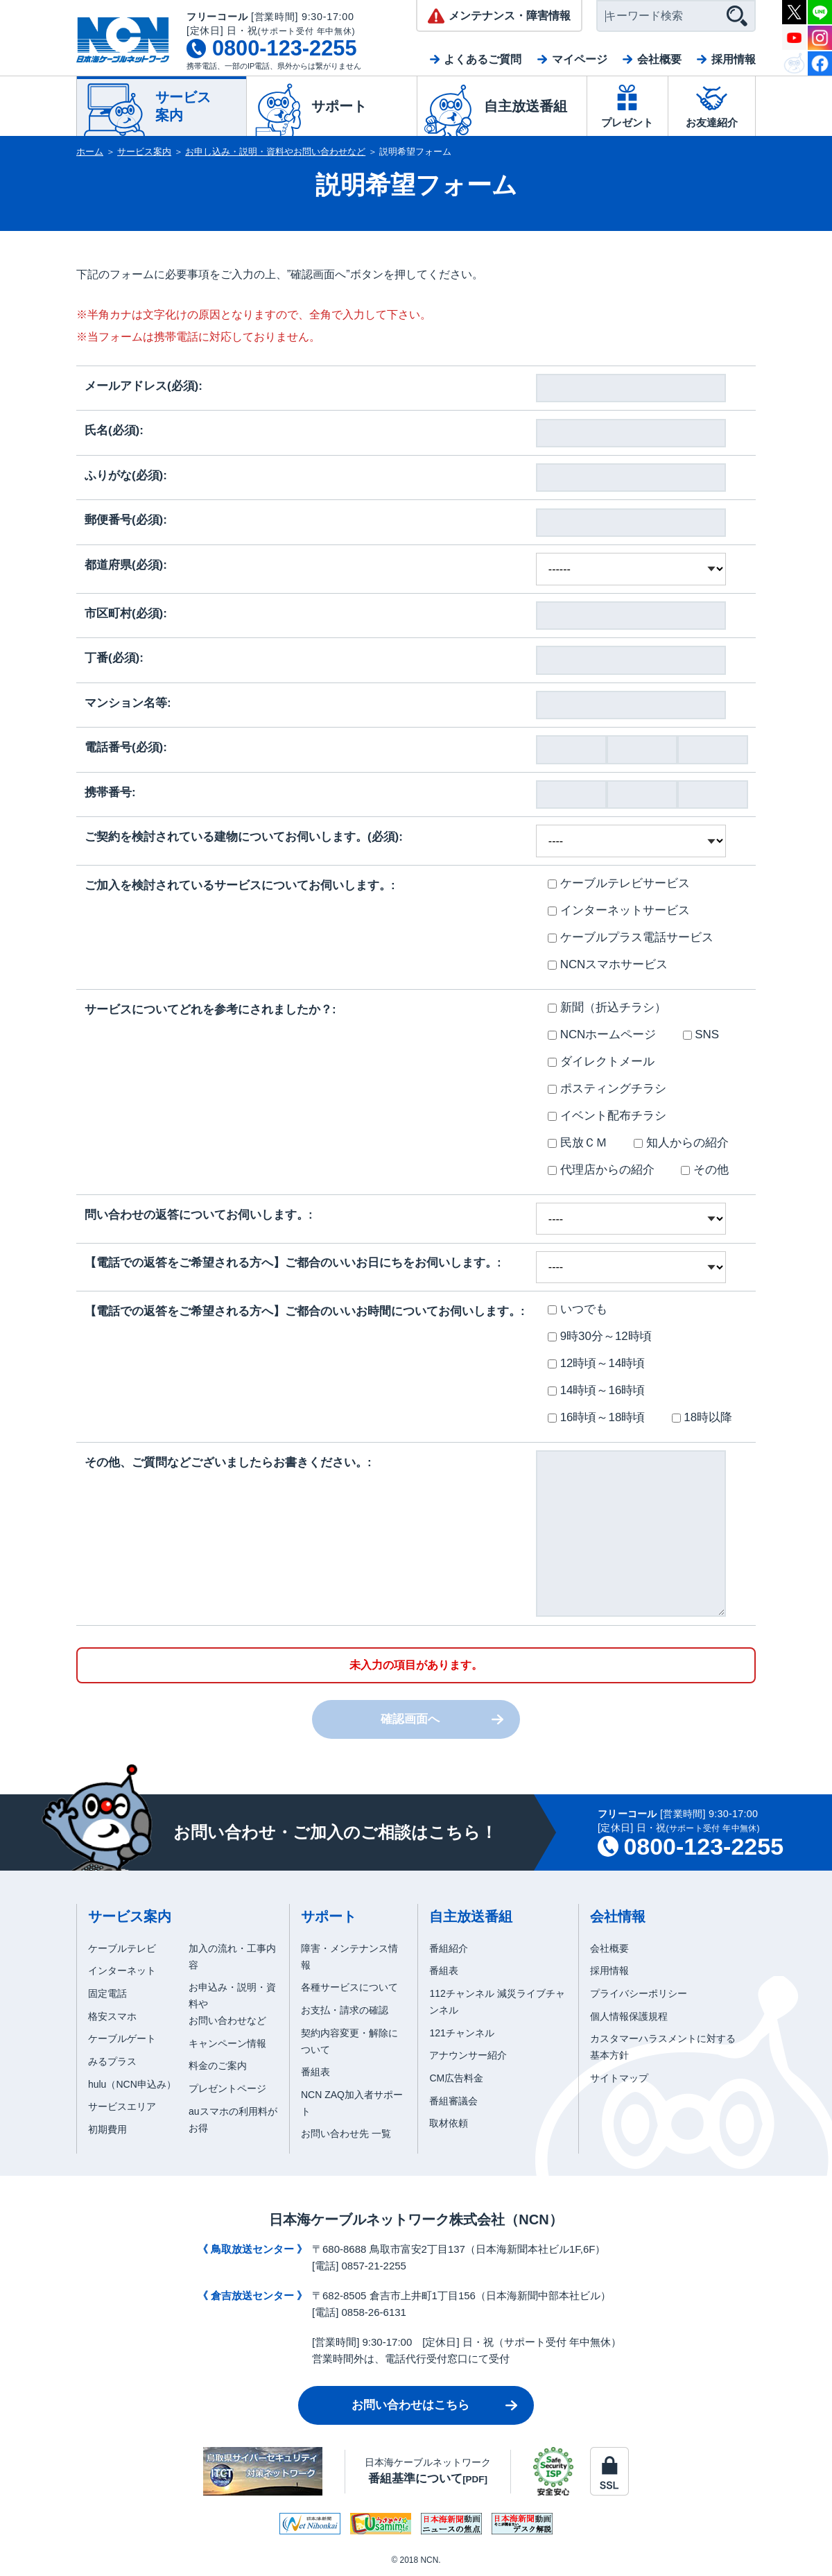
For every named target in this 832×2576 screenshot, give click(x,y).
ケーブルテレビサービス (619, 883)
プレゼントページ (227, 2088)
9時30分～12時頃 (600, 1336)
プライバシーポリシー (638, 1993)
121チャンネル (461, 2032)
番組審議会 (453, 2100)
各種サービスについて (349, 1987)
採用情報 (733, 59)
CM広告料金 (456, 2078)
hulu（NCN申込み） (132, 2084)
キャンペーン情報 (227, 2043)
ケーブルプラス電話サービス (630, 937)
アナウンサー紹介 (468, 2055)
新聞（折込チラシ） (607, 1007)
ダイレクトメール (601, 1061)
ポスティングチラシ (607, 1088)
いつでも (577, 1309)
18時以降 (702, 1417)
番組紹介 (448, 1948)
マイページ (579, 59)
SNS (701, 1034)
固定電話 (107, 1993)
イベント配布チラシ (607, 1115)
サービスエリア (122, 2106)
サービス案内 (144, 151)
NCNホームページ (602, 1034)
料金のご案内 (218, 2065)
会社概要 (659, 59)
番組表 (315, 2071)
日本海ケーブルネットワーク (428, 2471)
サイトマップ (619, 2078)
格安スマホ (112, 2016)
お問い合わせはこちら (410, 2405)
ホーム (89, 151)
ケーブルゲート (122, 2038)
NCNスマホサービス (608, 964)
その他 (705, 1169)
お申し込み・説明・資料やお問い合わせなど (275, 151)
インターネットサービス (619, 910)
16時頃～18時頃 (596, 1417)
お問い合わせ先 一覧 (346, 2133)
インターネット (122, 1970)
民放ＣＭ (577, 1142)
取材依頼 (448, 2123)
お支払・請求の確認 (344, 2010)
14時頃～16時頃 (596, 1390)
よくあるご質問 (482, 59)
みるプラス (112, 2061)
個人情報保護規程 (629, 2016)
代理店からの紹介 (601, 1169)
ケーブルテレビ (122, 1948)
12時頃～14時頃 (596, 1363)
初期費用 (107, 2129)
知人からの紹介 (681, 1142)
